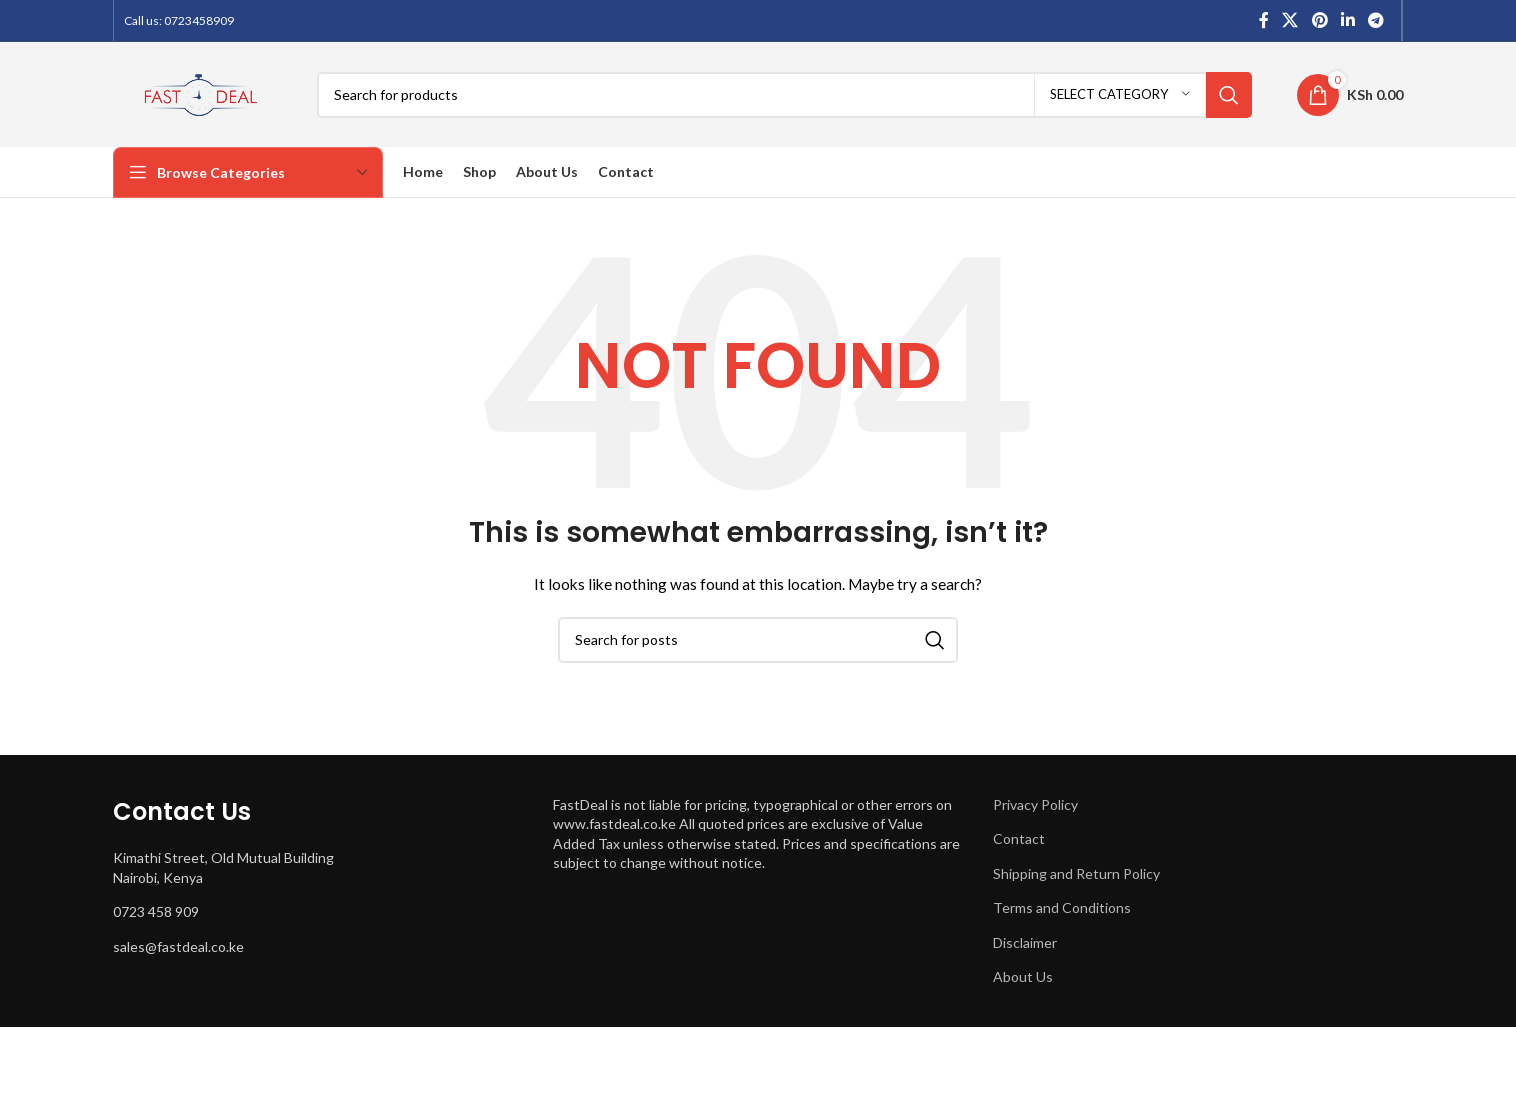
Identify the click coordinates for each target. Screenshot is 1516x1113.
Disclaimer (1025, 942)
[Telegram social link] (1376, 20)
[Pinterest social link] (1319, 20)
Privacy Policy (1035, 804)
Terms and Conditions (1062, 907)
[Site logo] (200, 92)
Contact (1019, 838)
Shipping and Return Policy (1076, 873)
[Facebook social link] (1264, 20)
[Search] (784, 95)
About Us (1023, 976)
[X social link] (1290, 20)
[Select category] (1120, 95)
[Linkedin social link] (1347, 20)
